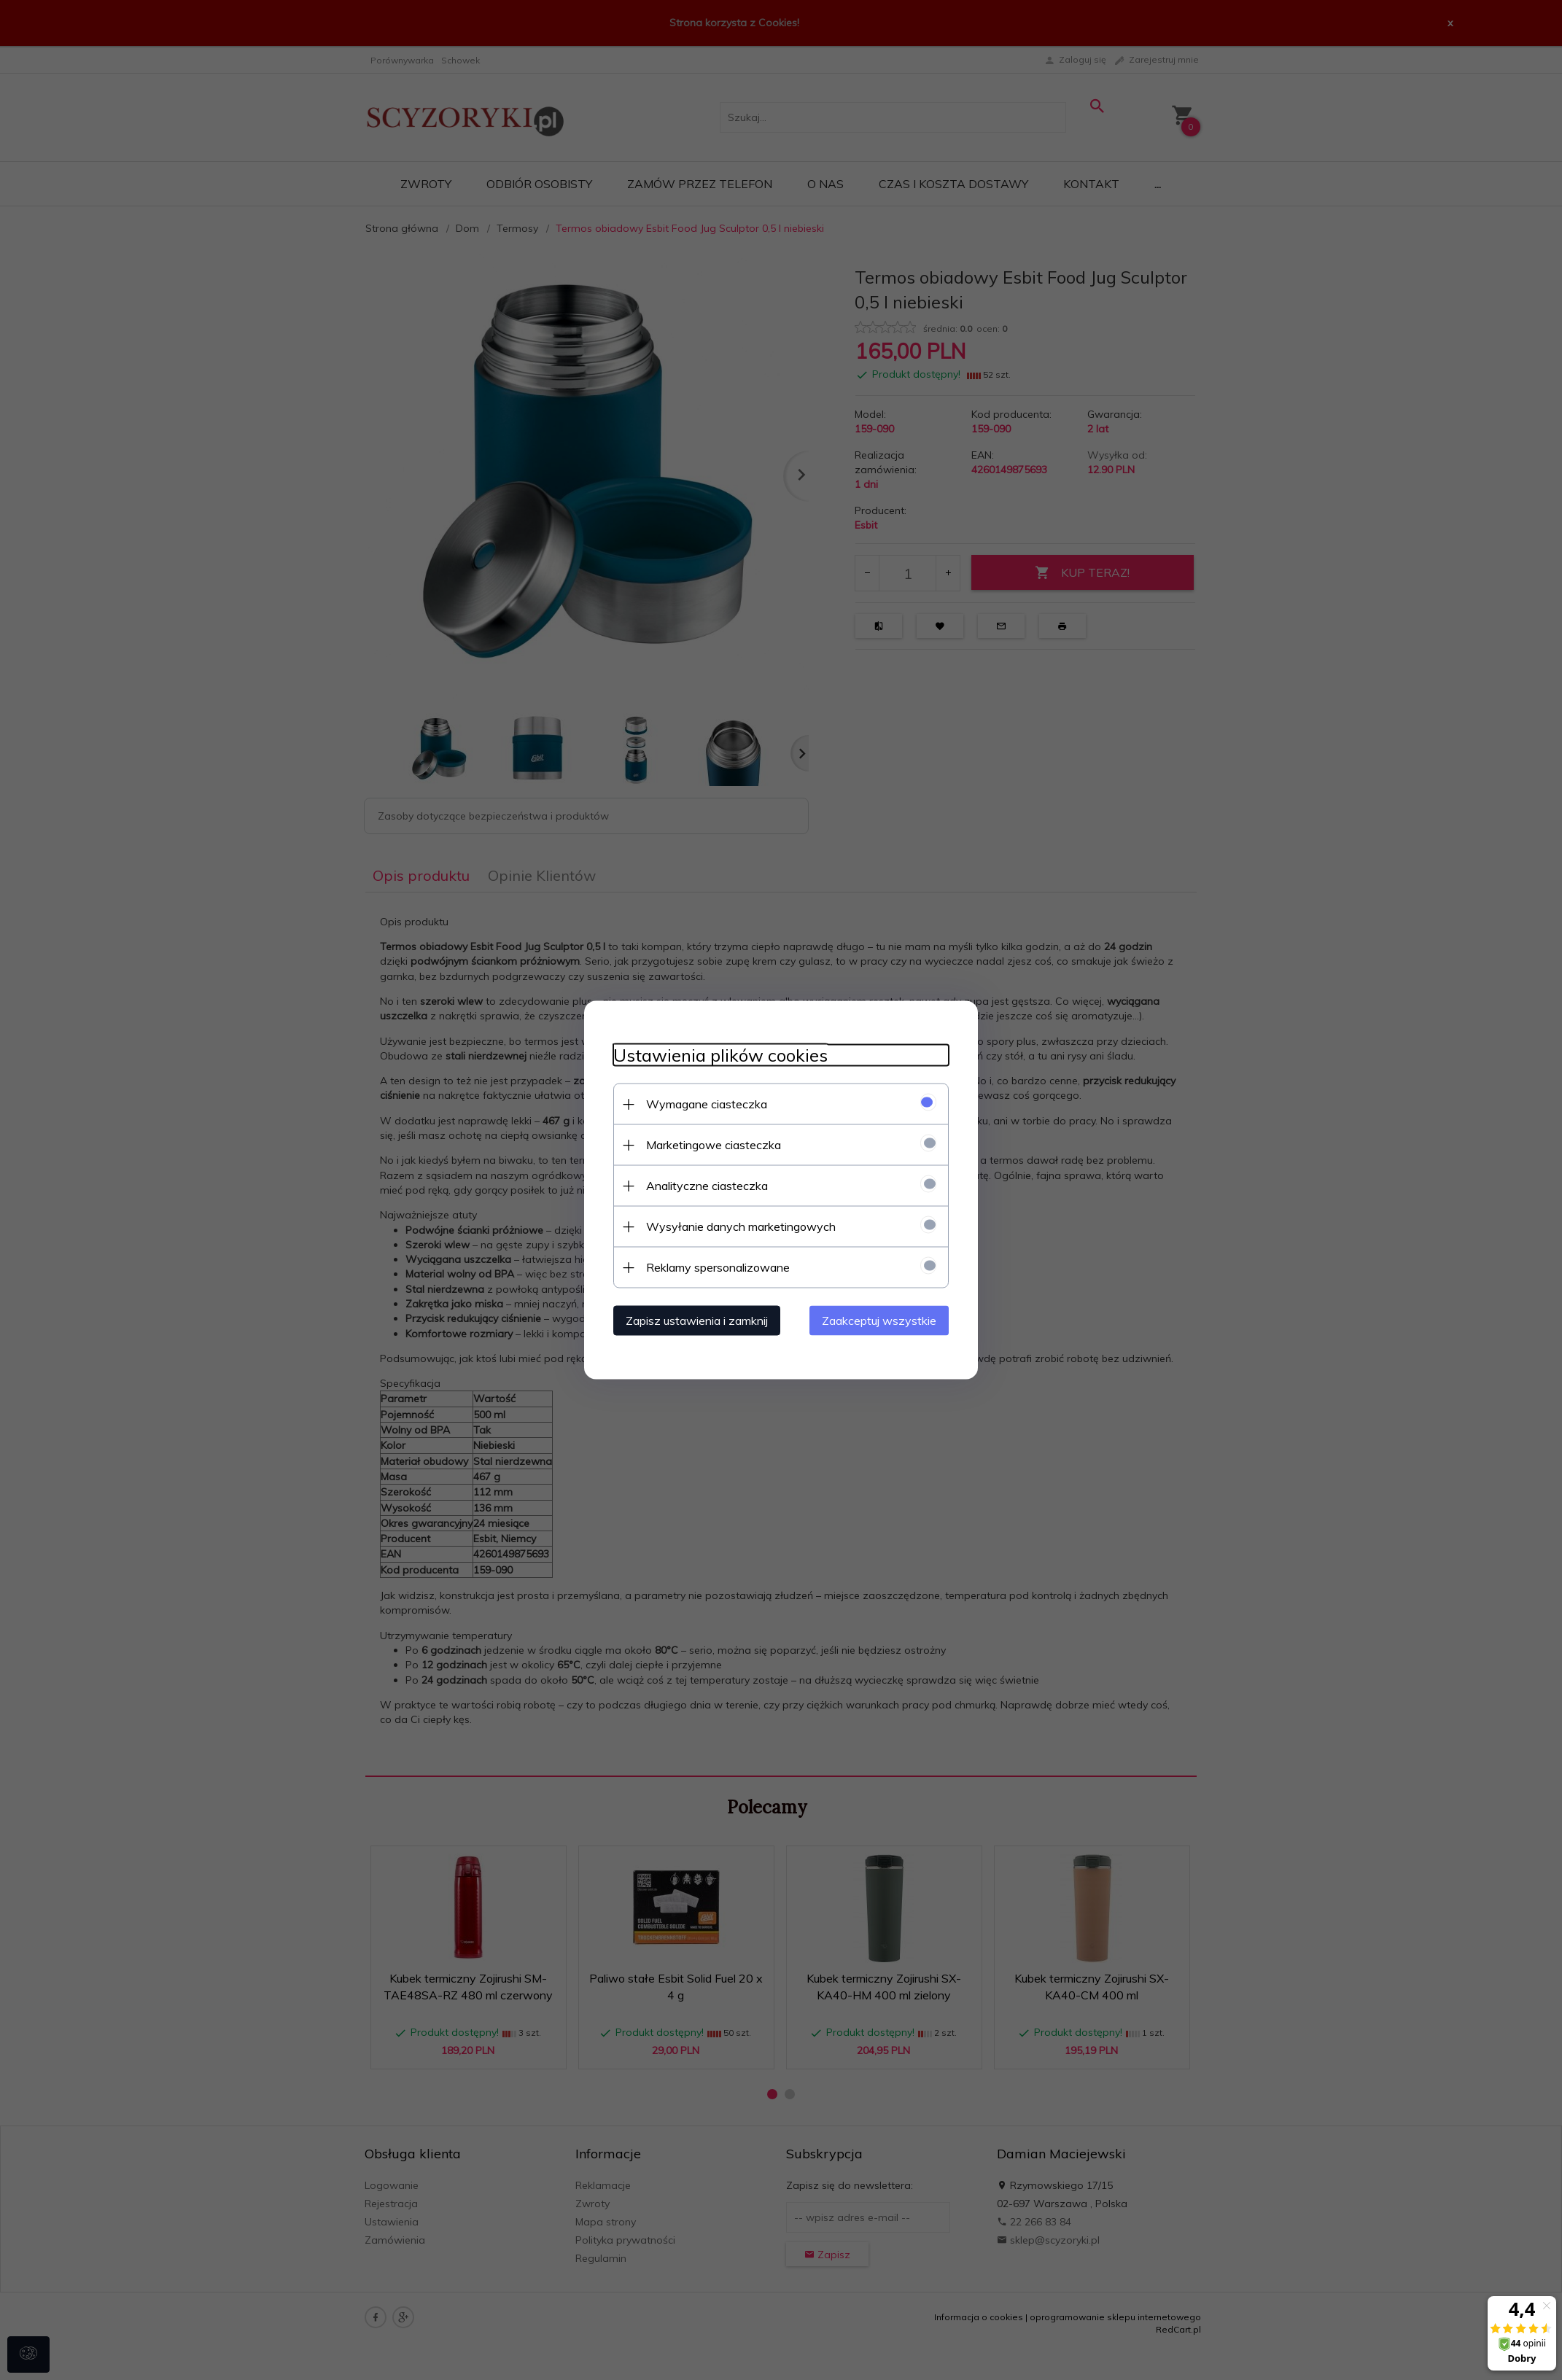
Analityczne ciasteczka (707, 1185)
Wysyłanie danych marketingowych (741, 1226)
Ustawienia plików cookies (720, 1055)
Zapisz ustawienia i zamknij (697, 1320)
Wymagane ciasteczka (706, 1104)
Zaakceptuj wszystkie (879, 1320)
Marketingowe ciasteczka (713, 1145)
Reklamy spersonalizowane (718, 1267)
